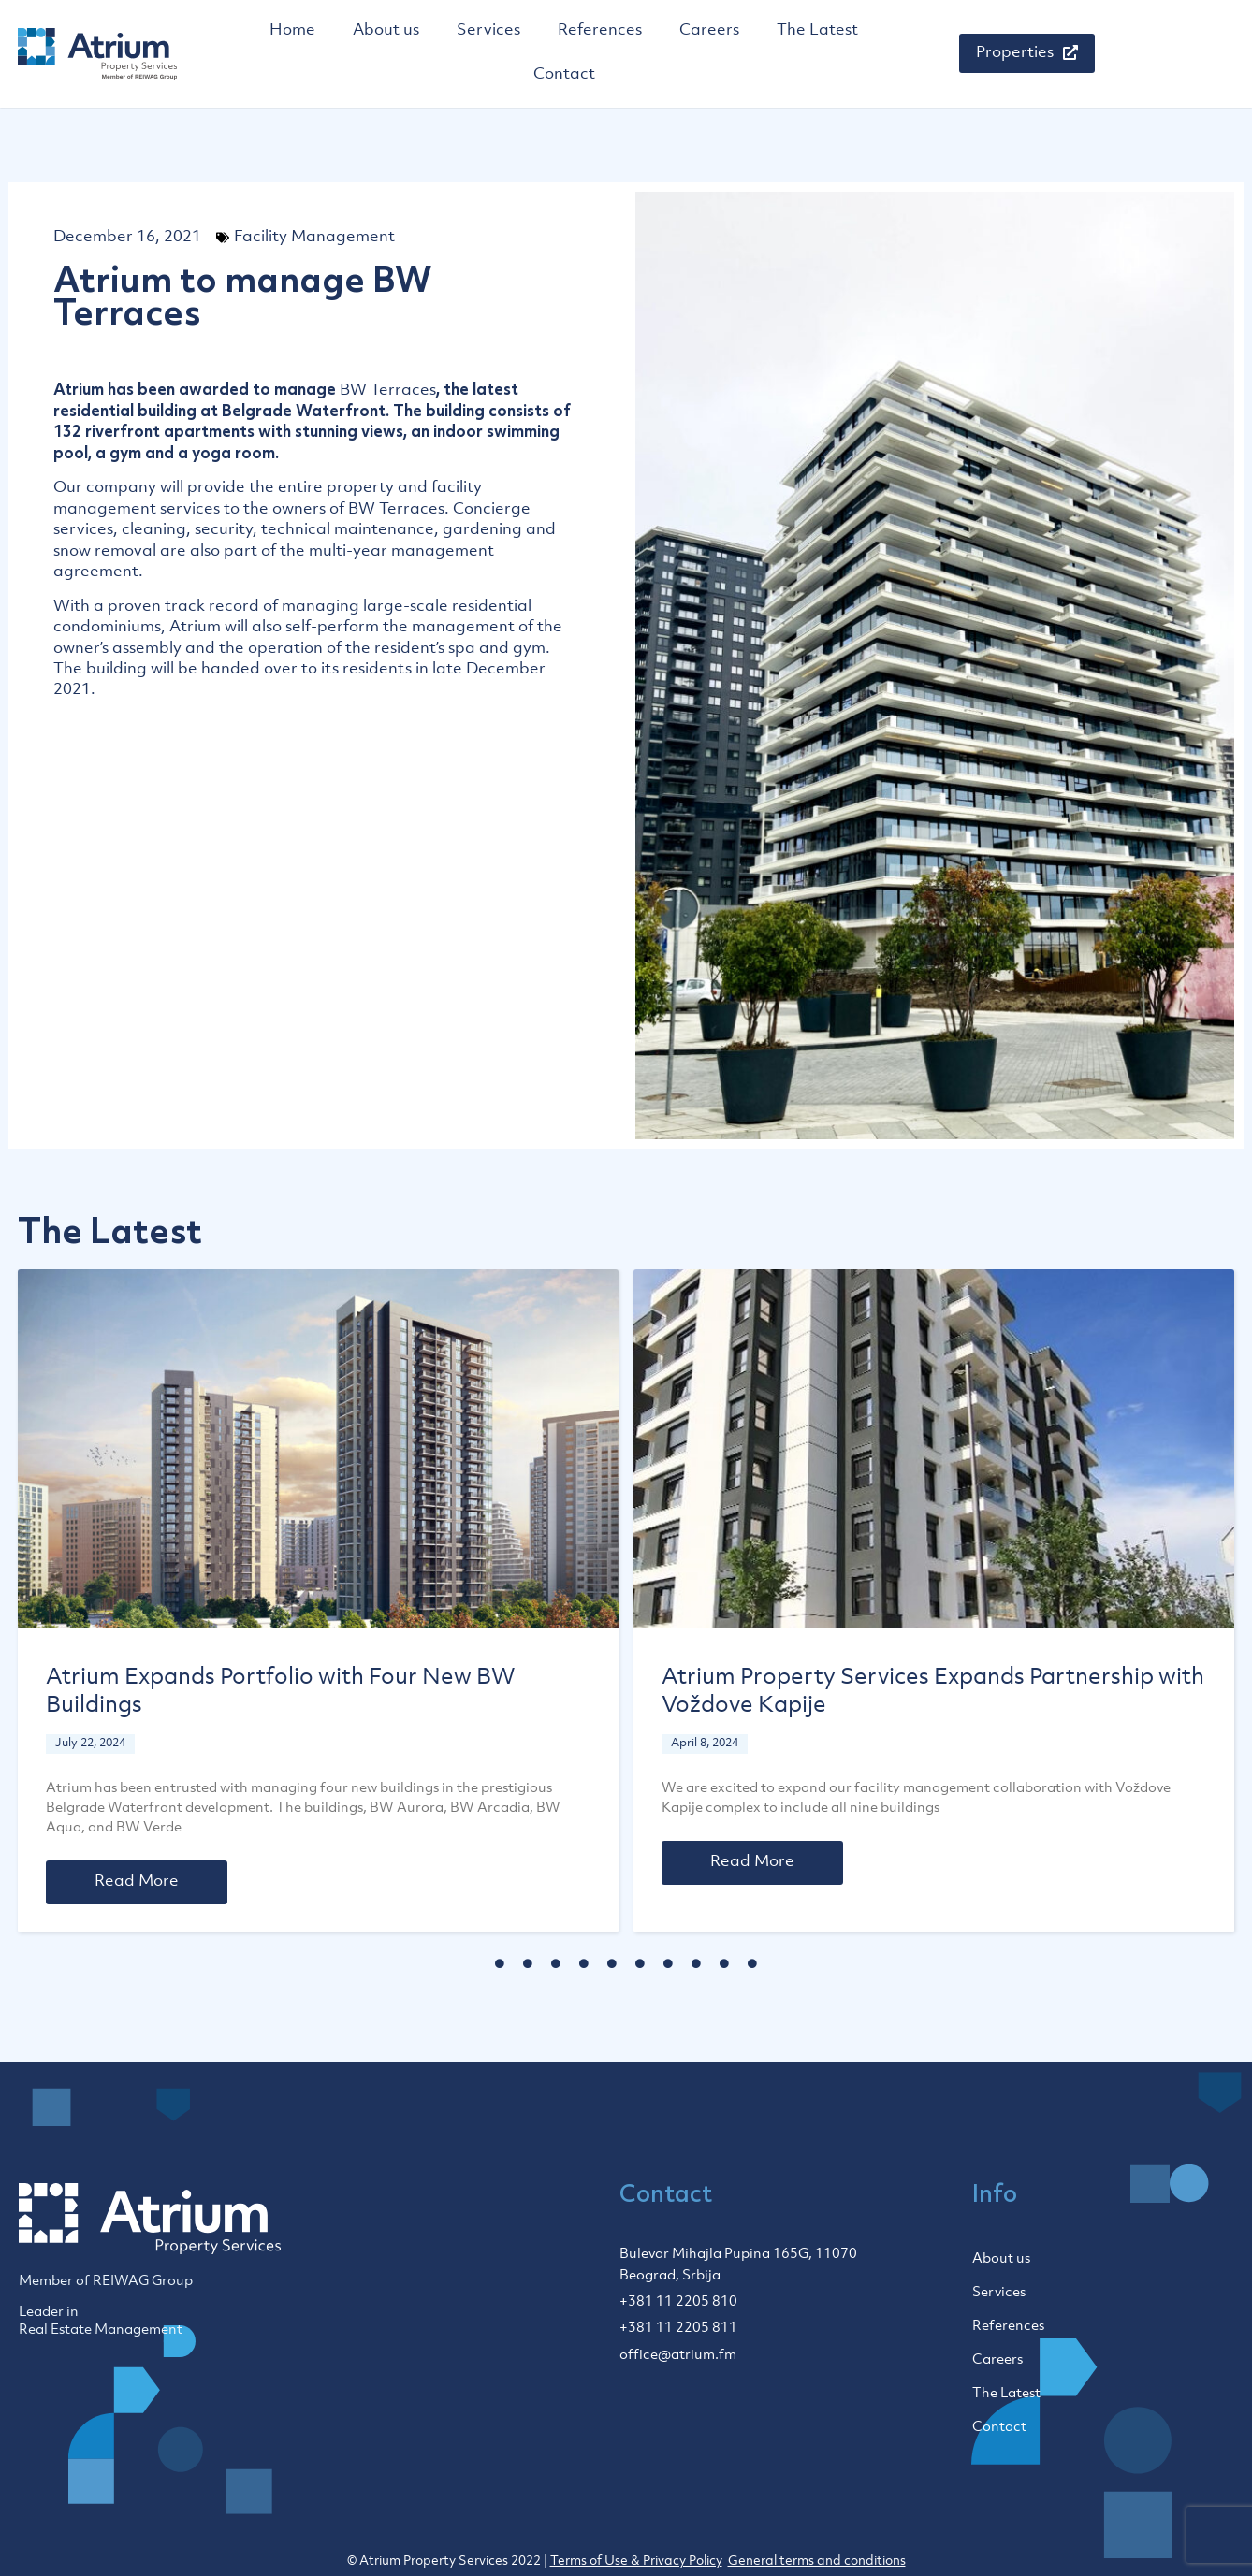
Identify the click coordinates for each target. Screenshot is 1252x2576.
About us (386, 30)
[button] (1027, 53)
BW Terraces (388, 391)
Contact (564, 74)
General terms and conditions (817, 2561)
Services (488, 30)
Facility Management (314, 237)
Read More (137, 1881)
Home (292, 30)
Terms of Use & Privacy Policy (636, 2561)
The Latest (817, 30)
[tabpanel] (318, 1601)
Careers (709, 30)
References (600, 30)
